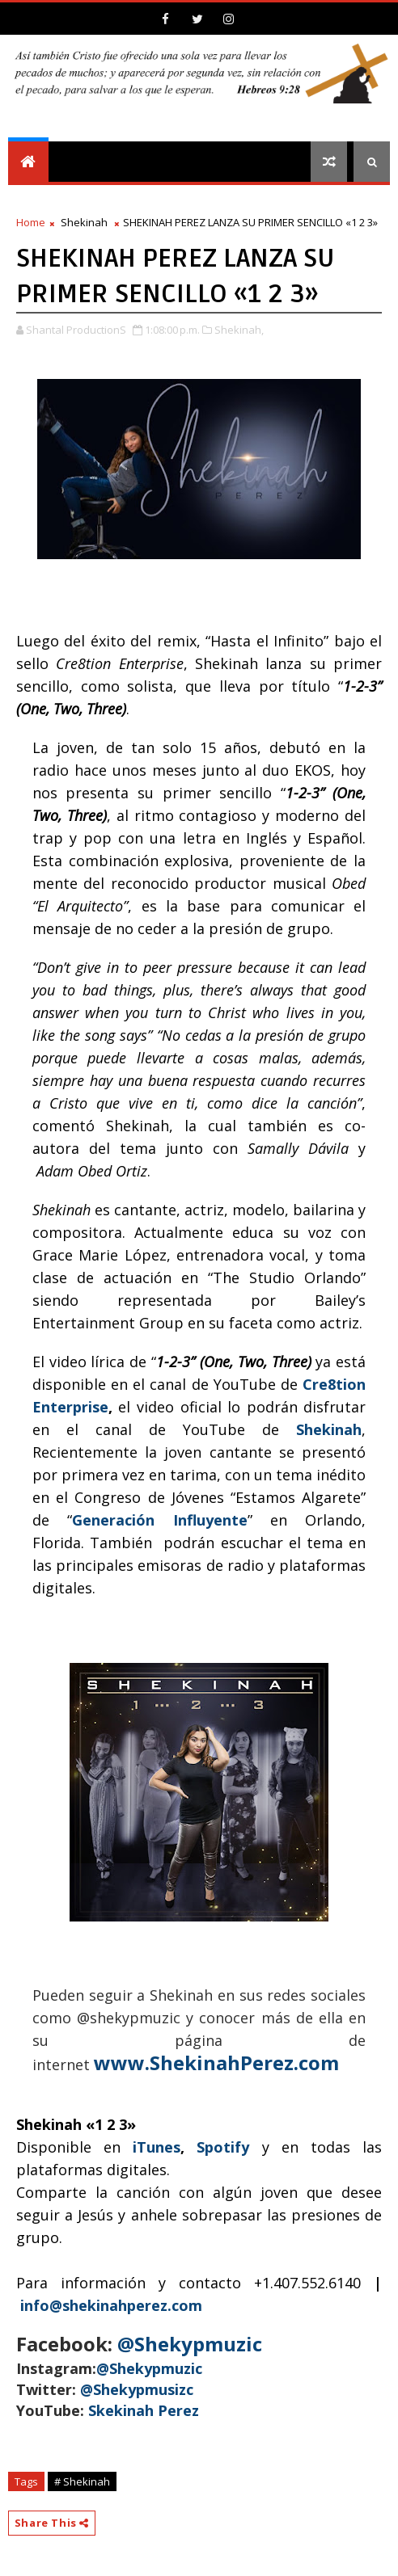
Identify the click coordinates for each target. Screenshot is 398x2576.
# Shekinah (82, 2481)
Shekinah (84, 222)
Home (30, 222)
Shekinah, (239, 329)
